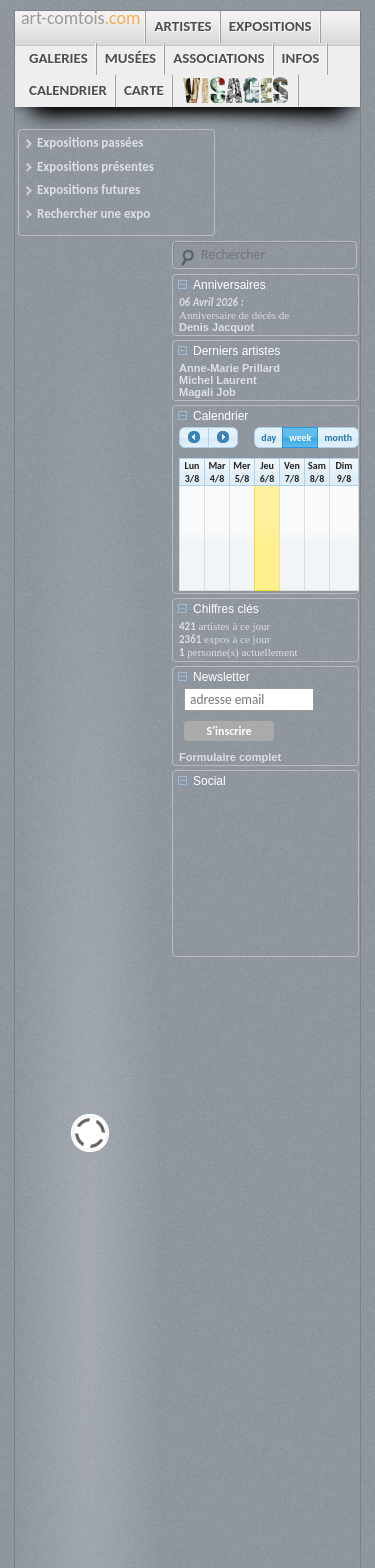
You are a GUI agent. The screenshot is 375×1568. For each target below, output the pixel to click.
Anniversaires (229, 285)
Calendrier (220, 416)
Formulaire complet (230, 757)
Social (209, 781)
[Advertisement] (269, 879)
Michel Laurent (218, 380)
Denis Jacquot (216, 327)
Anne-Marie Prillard (229, 368)
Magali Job (207, 392)
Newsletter (221, 677)
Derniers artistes (236, 351)
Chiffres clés (226, 609)
